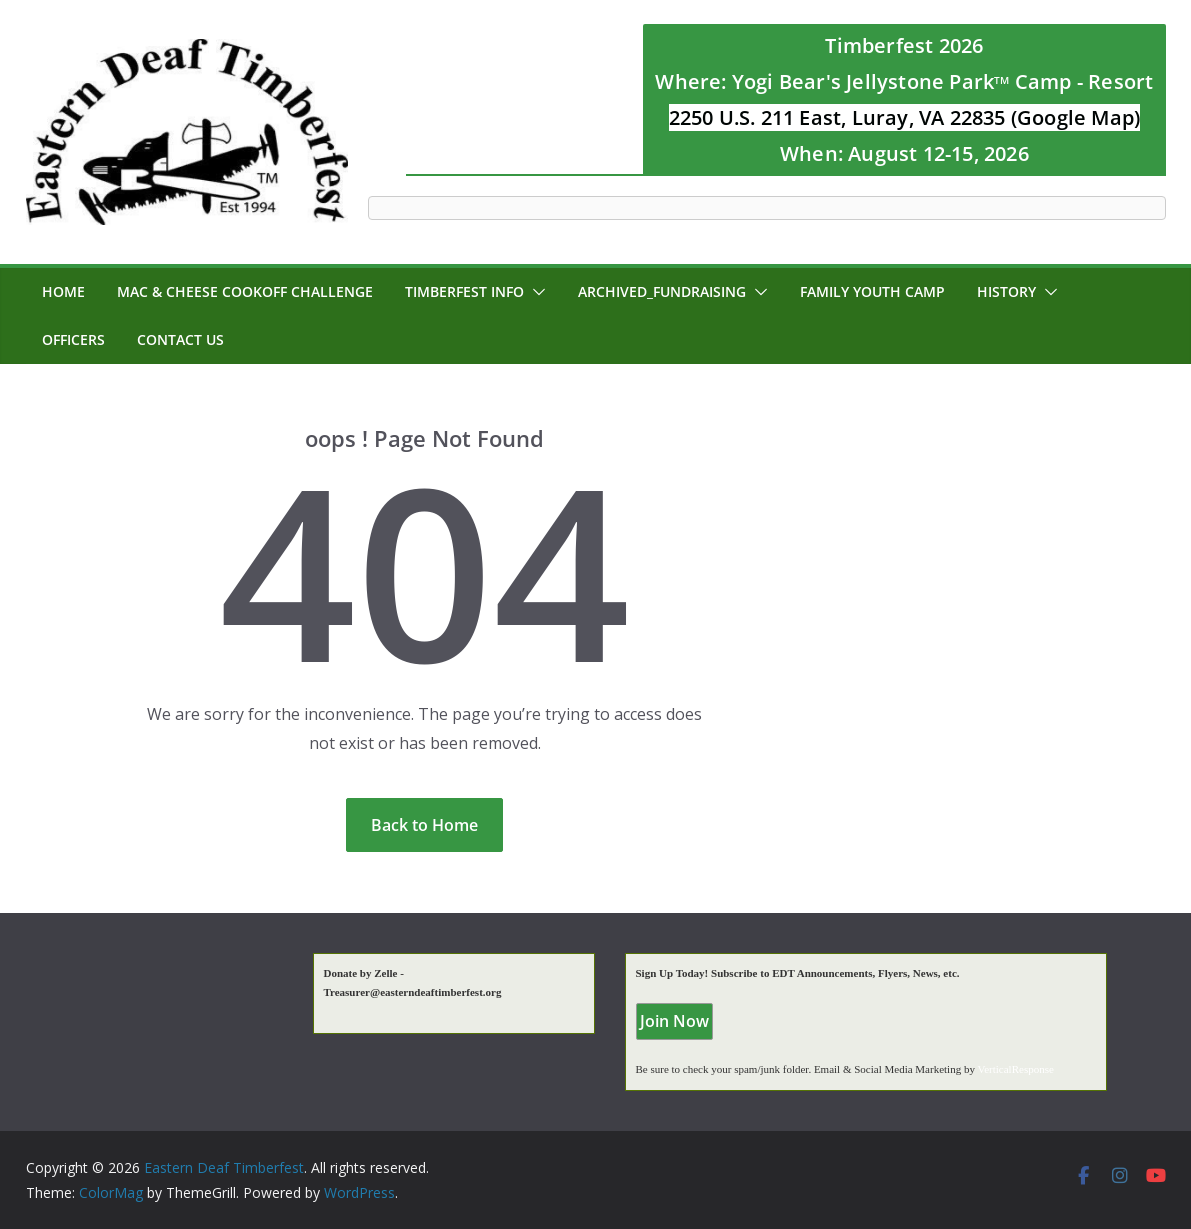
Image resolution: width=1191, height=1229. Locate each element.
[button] (535, 292)
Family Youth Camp (872, 291)
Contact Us (180, 339)
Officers (73, 339)
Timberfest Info (464, 291)
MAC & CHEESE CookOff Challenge (245, 291)
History (1006, 291)
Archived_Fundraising (662, 291)
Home (63, 291)
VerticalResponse (1015, 1069)
